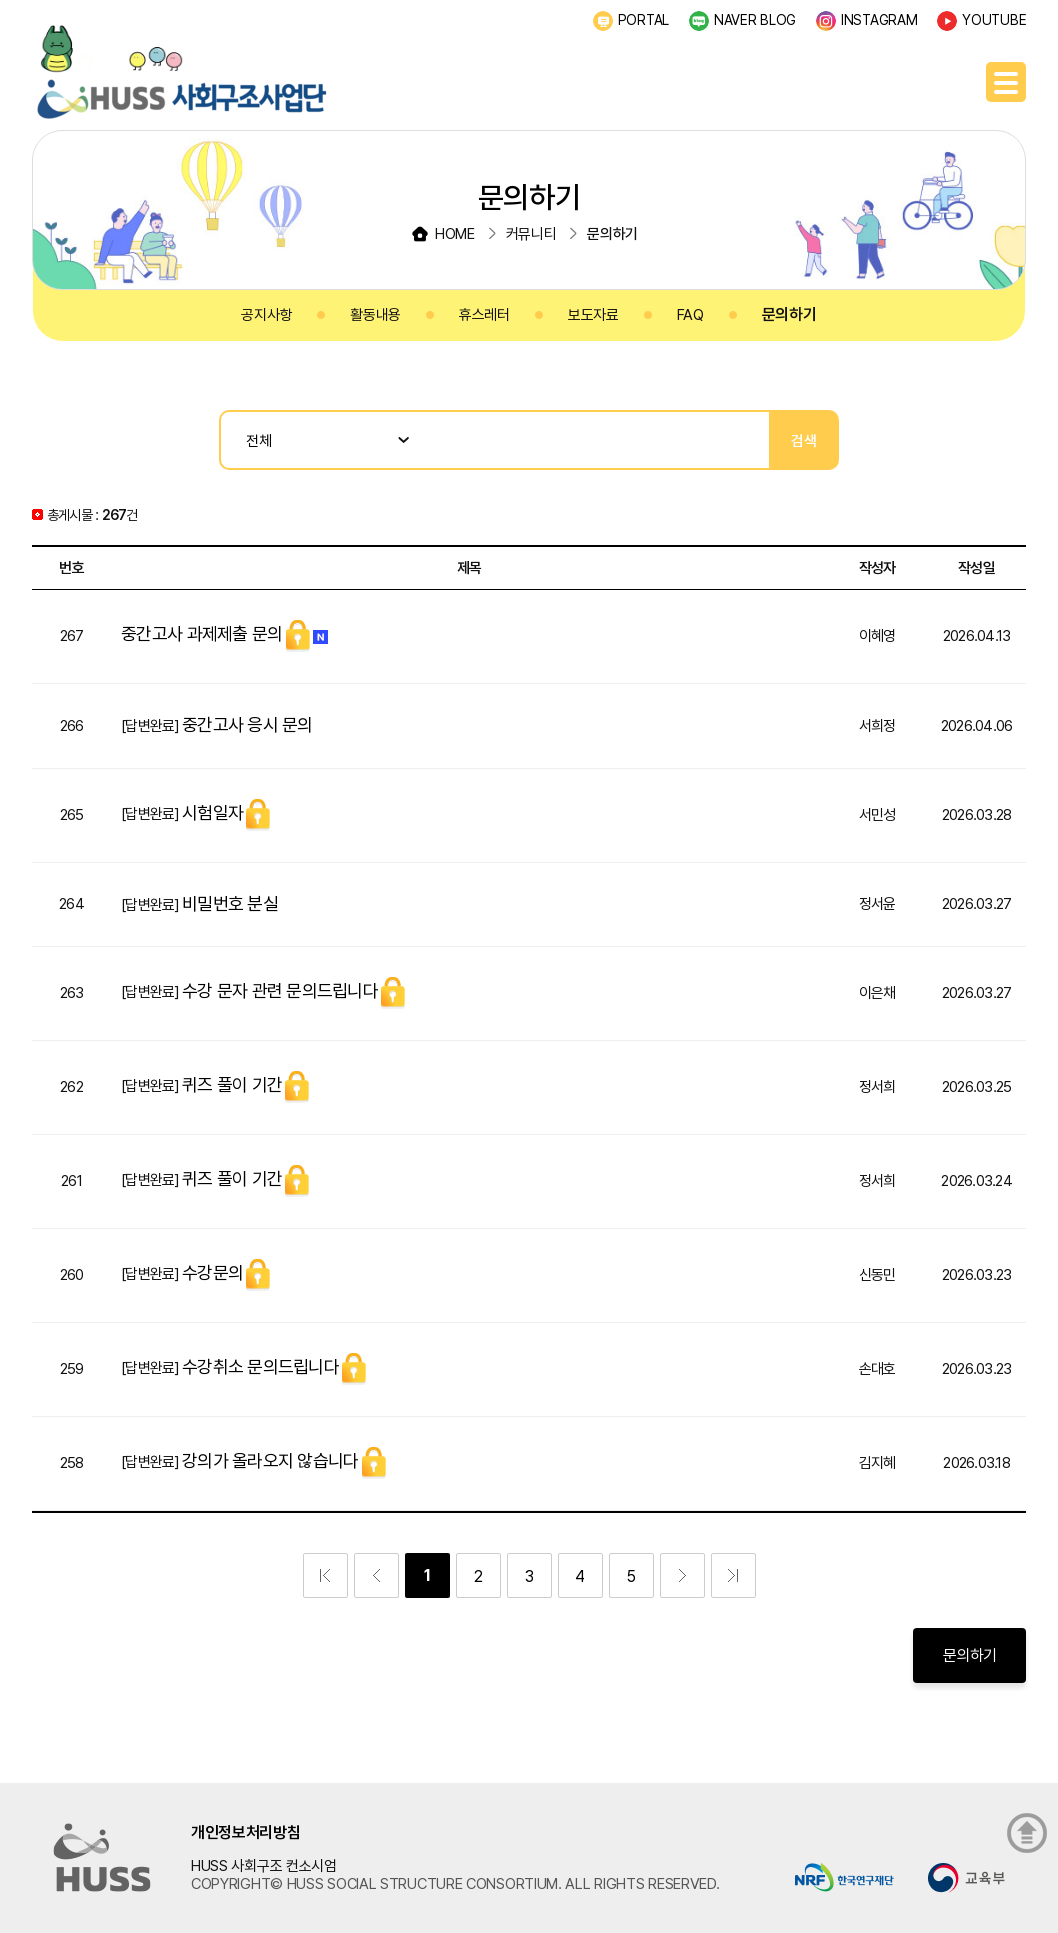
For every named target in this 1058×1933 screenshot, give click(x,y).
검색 (804, 440)
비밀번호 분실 (230, 903)
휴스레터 (484, 315)
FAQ (690, 315)
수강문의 (212, 1272)
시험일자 (212, 812)
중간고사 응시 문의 (247, 724)
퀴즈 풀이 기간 (232, 1084)
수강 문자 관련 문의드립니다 (280, 990)
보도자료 (593, 315)
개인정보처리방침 (246, 1832)
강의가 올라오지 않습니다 (270, 1460)
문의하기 (789, 314)
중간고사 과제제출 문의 (201, 633)
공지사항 (266, 315)
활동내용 (375, 315)
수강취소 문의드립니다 (260, 1366)
